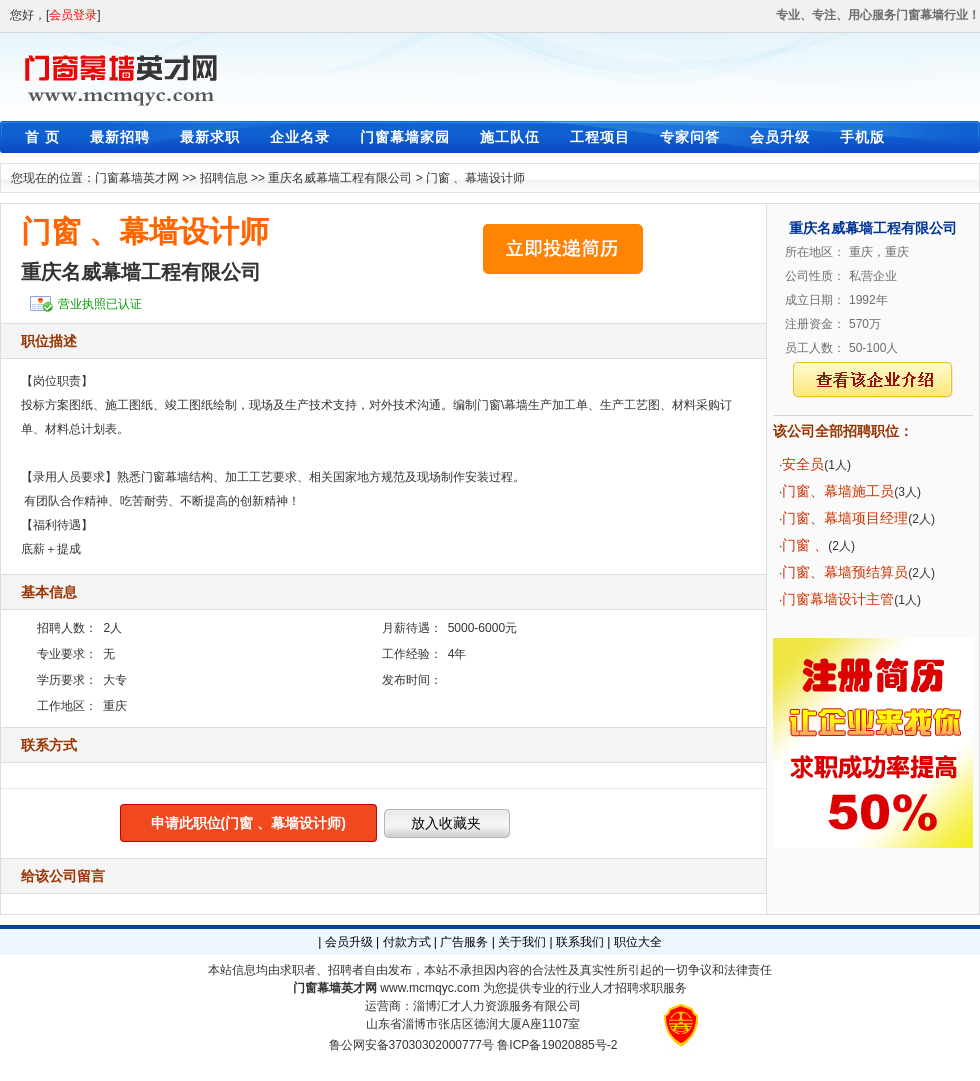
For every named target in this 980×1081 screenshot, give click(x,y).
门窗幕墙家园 (405, 137)
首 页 (42, 137)
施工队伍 (510, 137)
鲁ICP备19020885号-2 (557, 1045)
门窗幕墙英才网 (137, 178)
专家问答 (690, 137)
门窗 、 (805, 545)
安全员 (803, 464)
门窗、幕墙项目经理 (845, 518)
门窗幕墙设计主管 (838, 599)
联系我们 (580, 942)
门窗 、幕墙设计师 (475, 178)
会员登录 (73, 15)
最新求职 (210, 137)
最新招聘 (120, 137)
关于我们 (522, 942)
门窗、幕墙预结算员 (845, 572)
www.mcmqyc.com (429, 988)
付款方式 (407, 942)
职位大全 (638, 942)
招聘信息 (224, 178)
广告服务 (464, 942)
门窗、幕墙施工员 (838, 491)
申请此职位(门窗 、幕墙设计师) (248, 823)
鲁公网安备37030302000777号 (411, 1045)
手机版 (862, 137)
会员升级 (780, 137)
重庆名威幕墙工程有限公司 (340, 178)
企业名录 (300, 137)
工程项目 (600, 137)
